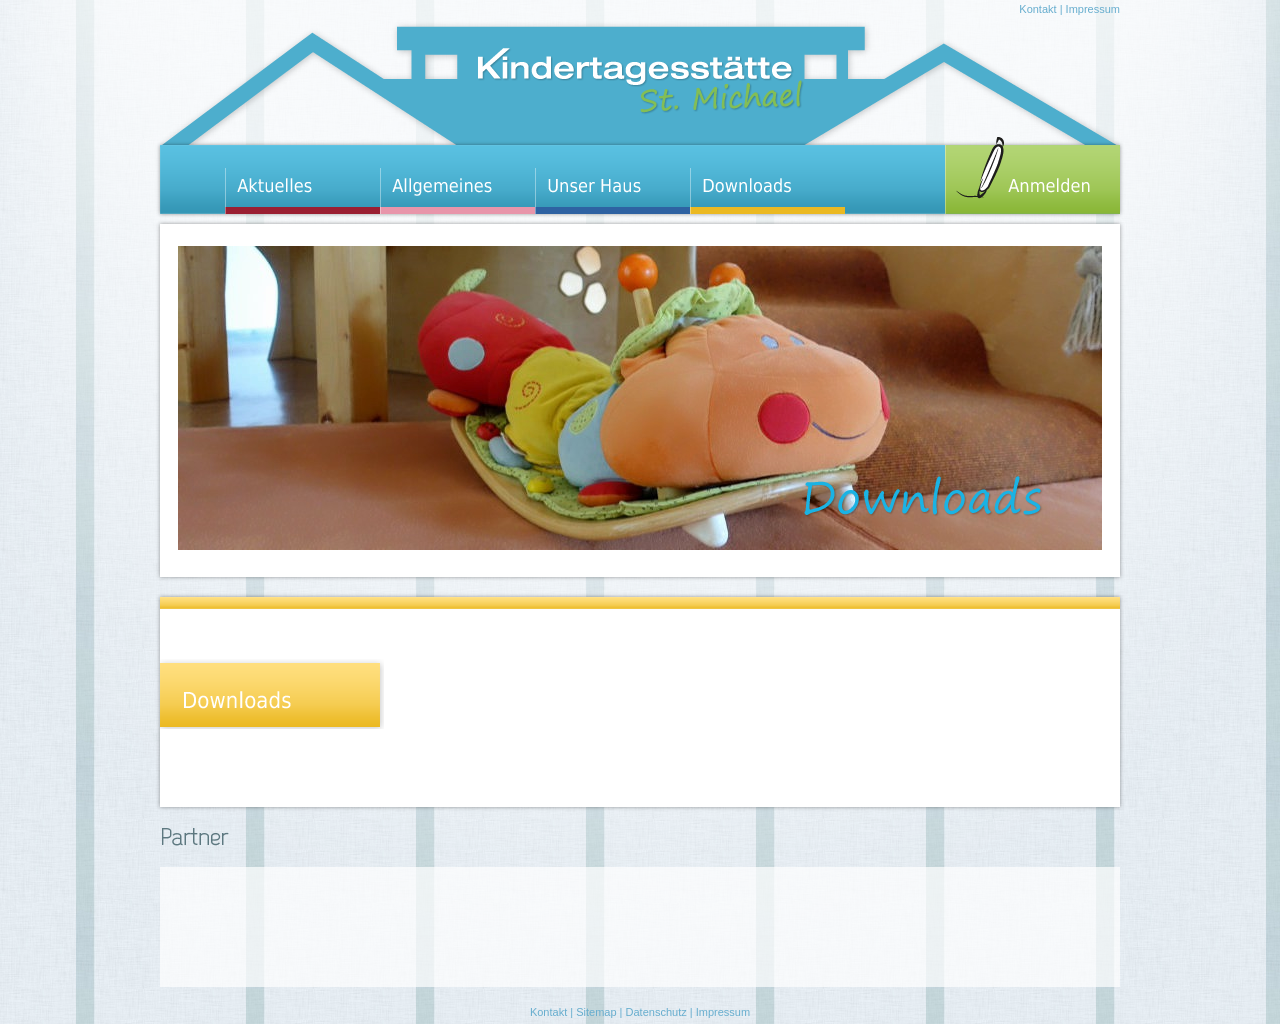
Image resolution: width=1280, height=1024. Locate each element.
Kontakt (1037, 9)
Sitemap (596, 1012)
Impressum (1093, 9)
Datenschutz (656, 1012)
